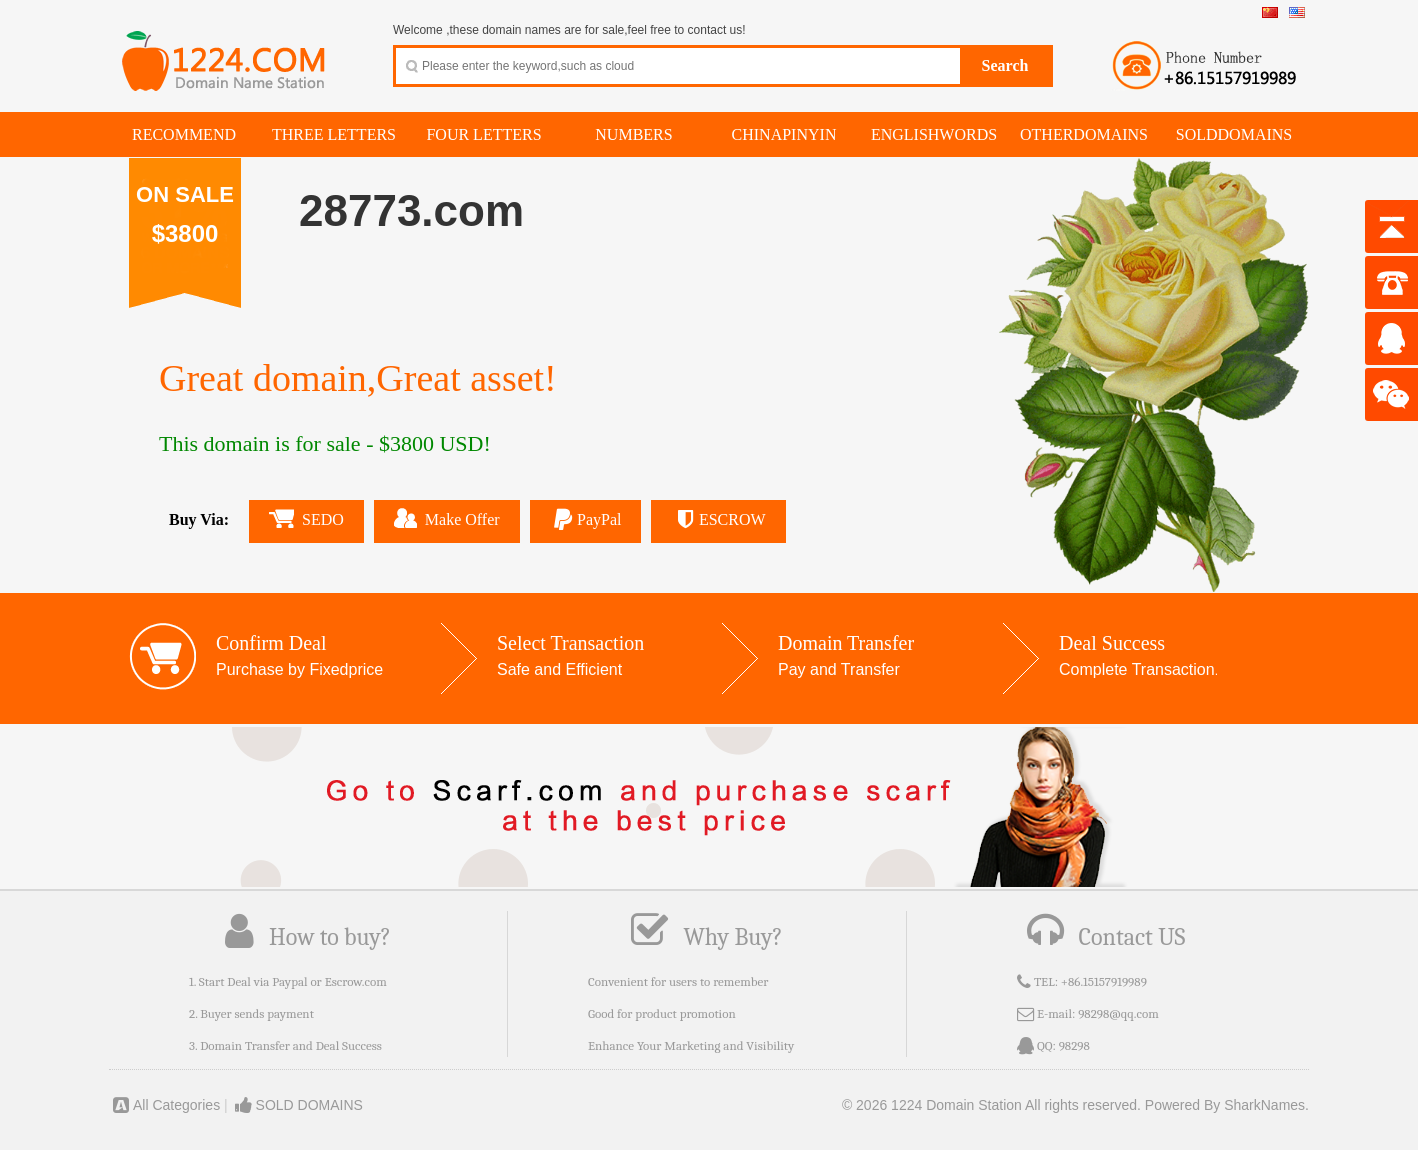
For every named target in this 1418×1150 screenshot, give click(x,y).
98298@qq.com (1118, 1013)
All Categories (164, 1105)
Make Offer (447, 518)
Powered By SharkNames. (1227, 1105)
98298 (1074, 1045)
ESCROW (718, 519)
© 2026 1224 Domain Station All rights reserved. (991, 1105)
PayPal (586, 519)
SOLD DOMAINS (297, 1105)
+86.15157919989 (1104, 981)
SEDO (306, 518)
